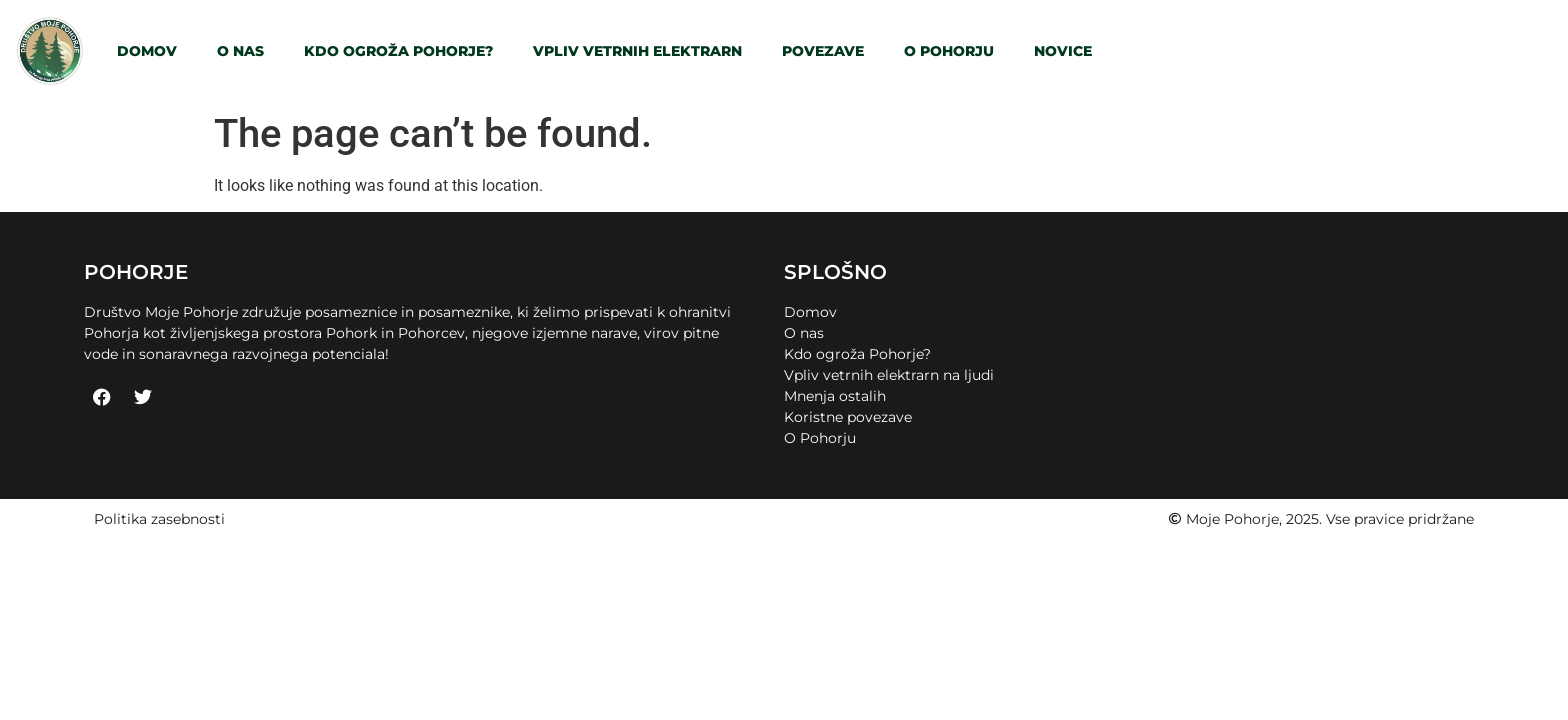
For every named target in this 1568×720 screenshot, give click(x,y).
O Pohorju (949, 51)
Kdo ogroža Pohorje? (398, 51)
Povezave (823, 51)
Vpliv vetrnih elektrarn (637, 51)
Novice (1063, 51)
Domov (147, 51)
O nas (240, 51)
